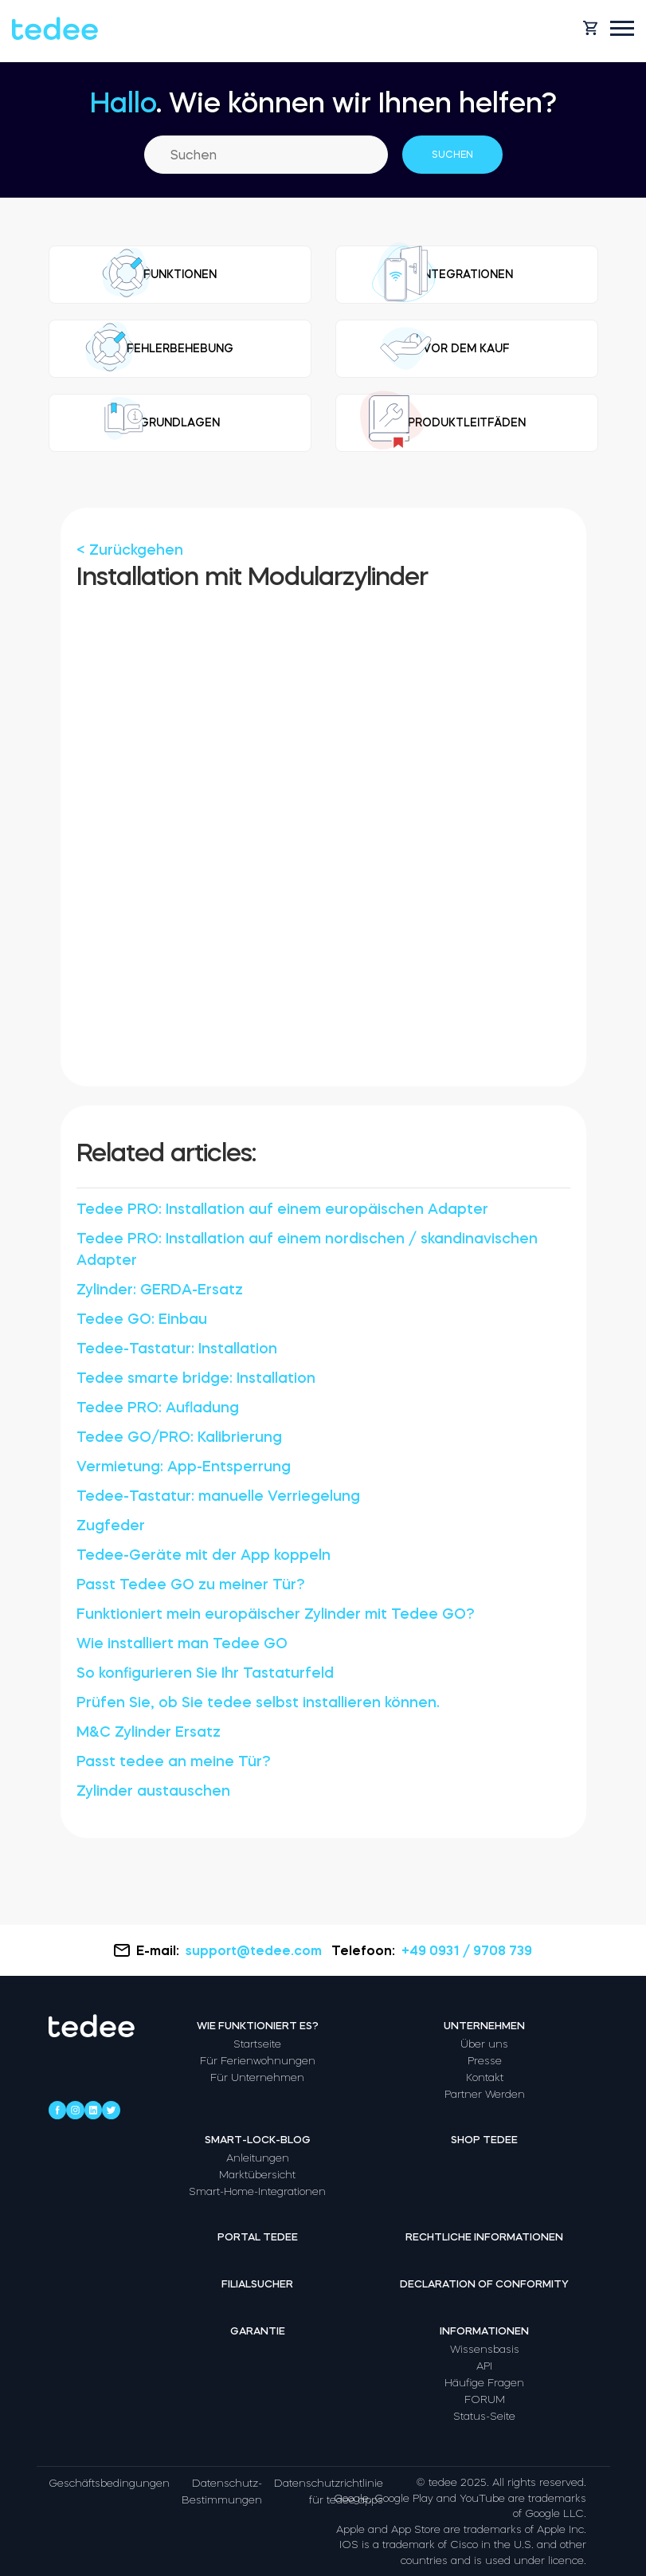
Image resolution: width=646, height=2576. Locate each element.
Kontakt (484, 2077)
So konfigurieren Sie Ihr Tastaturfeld (205, 1673)
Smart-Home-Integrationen (257, 2191)
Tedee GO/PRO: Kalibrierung (179, 1437)
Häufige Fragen (484, 2383)
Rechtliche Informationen (484, 2237)
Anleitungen (257, 2158)
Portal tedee (257, 2237)
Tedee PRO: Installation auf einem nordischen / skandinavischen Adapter (307, 1249)
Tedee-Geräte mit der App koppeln (203, 1555)
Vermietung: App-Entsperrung (183, 1466)
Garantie (257, 2331)
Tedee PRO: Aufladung (157, 1407)
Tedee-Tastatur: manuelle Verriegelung (218, 1496)
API (484, 2366)
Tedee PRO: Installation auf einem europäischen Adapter (282, 1209)
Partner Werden (484, 2094)
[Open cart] (590, 28)
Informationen (484, 2331)
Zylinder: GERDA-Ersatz (159, 1289)
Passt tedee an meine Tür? (173, 1761)
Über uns (484, 2044)
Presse (485, 2061)
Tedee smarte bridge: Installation (195, 1378)
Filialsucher (257, 2284)
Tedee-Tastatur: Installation (176, 1348)
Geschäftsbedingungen (109, 2483)
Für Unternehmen (257, 2077)
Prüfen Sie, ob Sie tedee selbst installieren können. (258, 1702)
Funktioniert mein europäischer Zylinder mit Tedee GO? (275, 1614)
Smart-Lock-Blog (258, 2139)
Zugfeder (110, 1525)
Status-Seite (484, 2416)
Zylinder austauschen (153, 1791)
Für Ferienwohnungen (257, 2061)
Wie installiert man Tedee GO (182, 1643)
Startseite (257, 2044)
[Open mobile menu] (622, 28)
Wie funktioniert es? (258, 2025)
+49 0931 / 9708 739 (466, 1950)
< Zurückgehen (129, 550)
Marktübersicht (257, 2175)
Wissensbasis (484, 2349)
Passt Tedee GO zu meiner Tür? (190, 1584)
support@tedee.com (255, 1950)
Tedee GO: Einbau (141, 1319)
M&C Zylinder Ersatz (148, 1732)
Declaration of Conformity (484, 2284)
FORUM (484, 2399)
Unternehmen (484, 2025)
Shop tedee (484, 2139)
